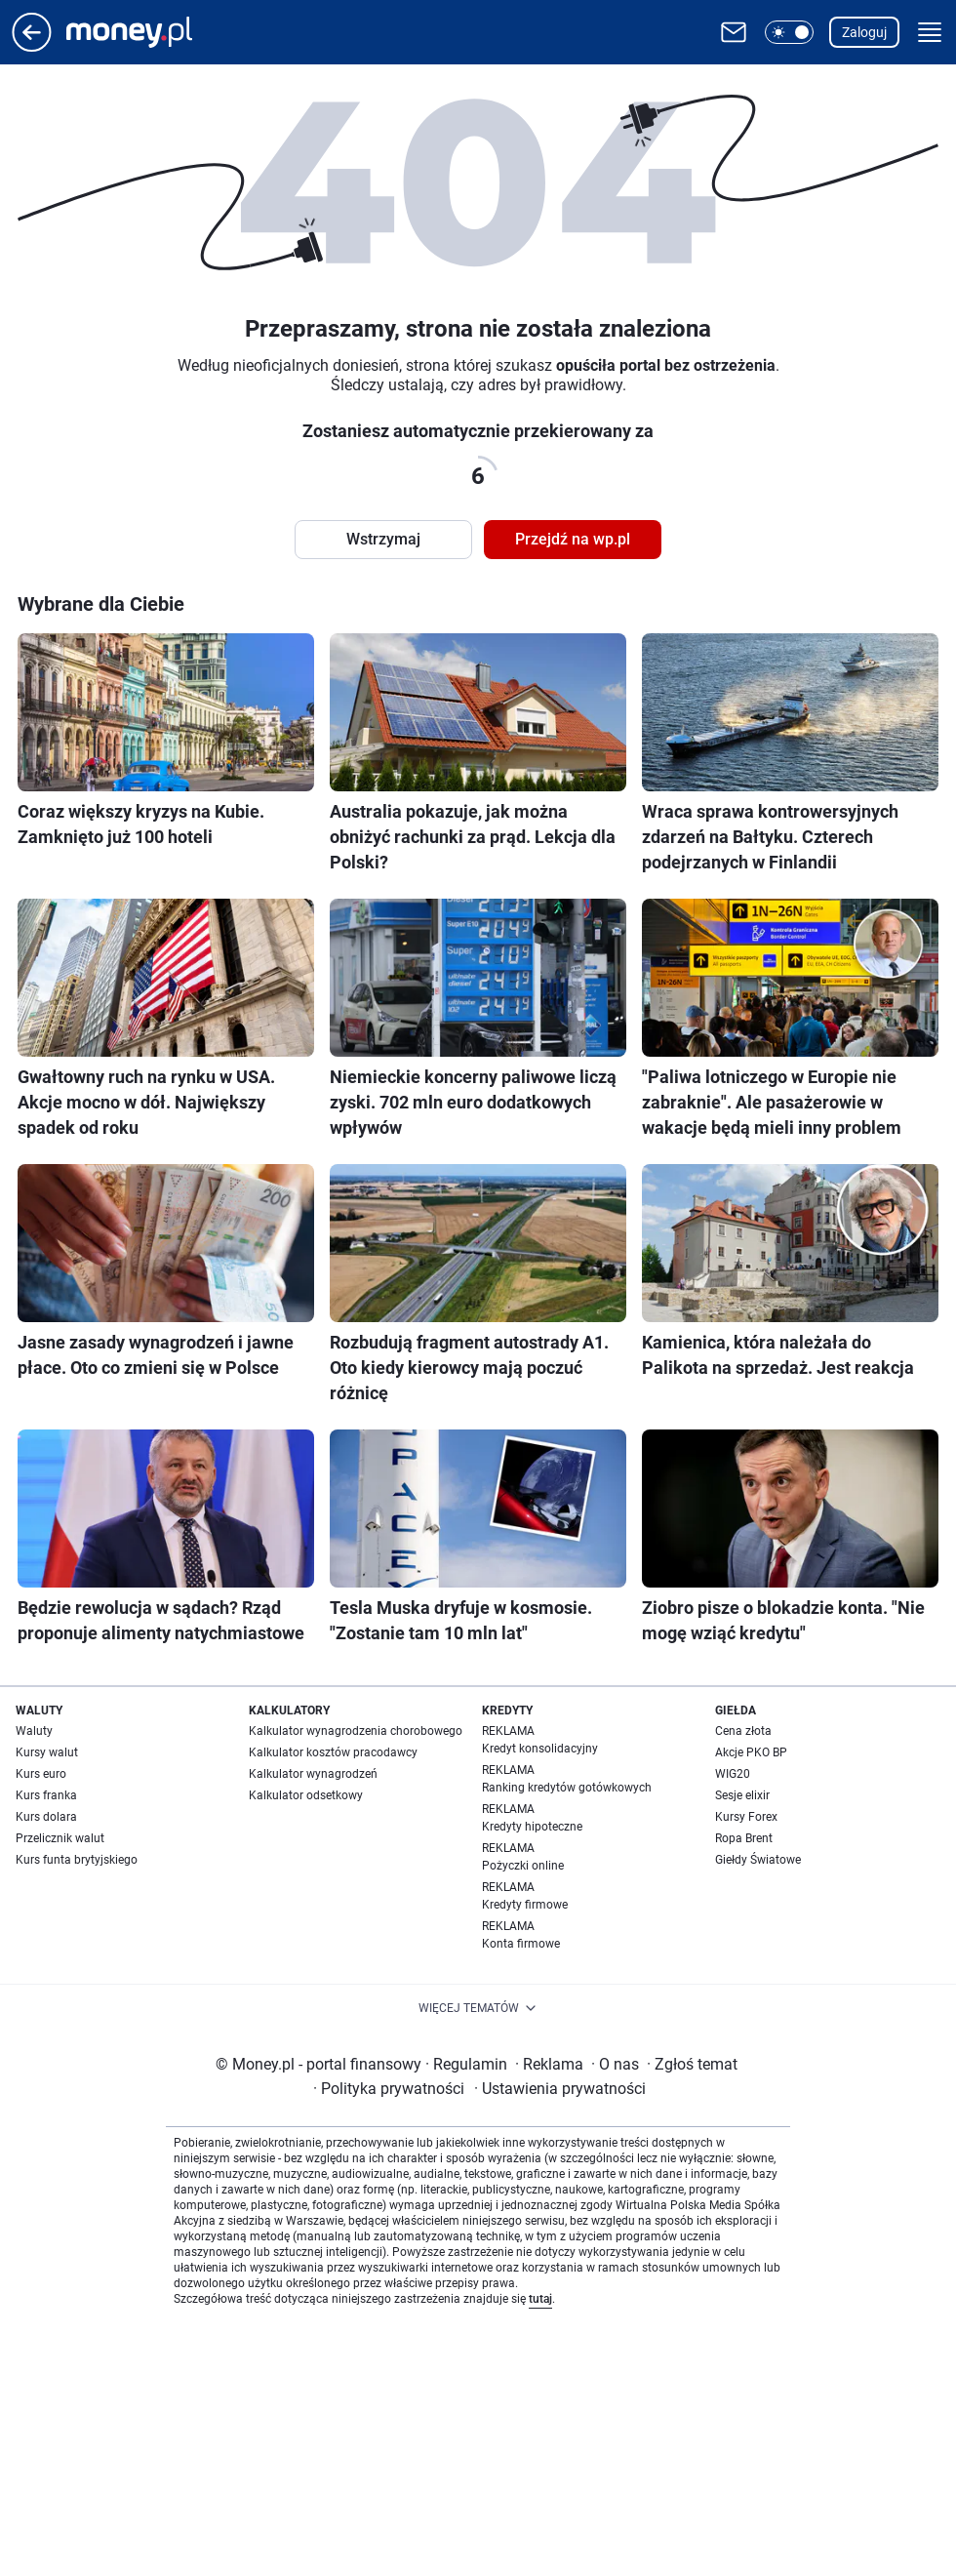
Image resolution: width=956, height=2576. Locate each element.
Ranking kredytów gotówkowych (567, 1787)
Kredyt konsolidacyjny (540, 1748)
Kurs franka (46, 1795)
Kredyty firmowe (525, 1905)
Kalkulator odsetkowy (306, 1795)
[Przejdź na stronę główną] (32, 46)
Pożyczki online (523, 1865)
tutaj (540, 2299)
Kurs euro (41, 1774)
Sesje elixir (742, 1795)
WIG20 (732, 1774)
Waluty (34, 1731)
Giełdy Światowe (758, 1860)
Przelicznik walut (60, 1838)
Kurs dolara (46, 1817)
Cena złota (743, 1731)
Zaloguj (864, 32)
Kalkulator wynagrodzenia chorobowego (355, 1731)
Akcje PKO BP (751, 1752)
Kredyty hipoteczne (532, 1826)
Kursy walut (47, 1752)
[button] (789, 32)
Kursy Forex (746, 1817)
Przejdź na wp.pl (572, 539)
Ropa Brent (744, 1838)
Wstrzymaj (383, 539)
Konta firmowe (521, 1944)
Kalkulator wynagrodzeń (313, 1774)
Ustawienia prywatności (560, 2088)
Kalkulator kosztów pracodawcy (333, 1752)
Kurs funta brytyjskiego (77, 1860)
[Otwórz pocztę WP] (733, 32)
